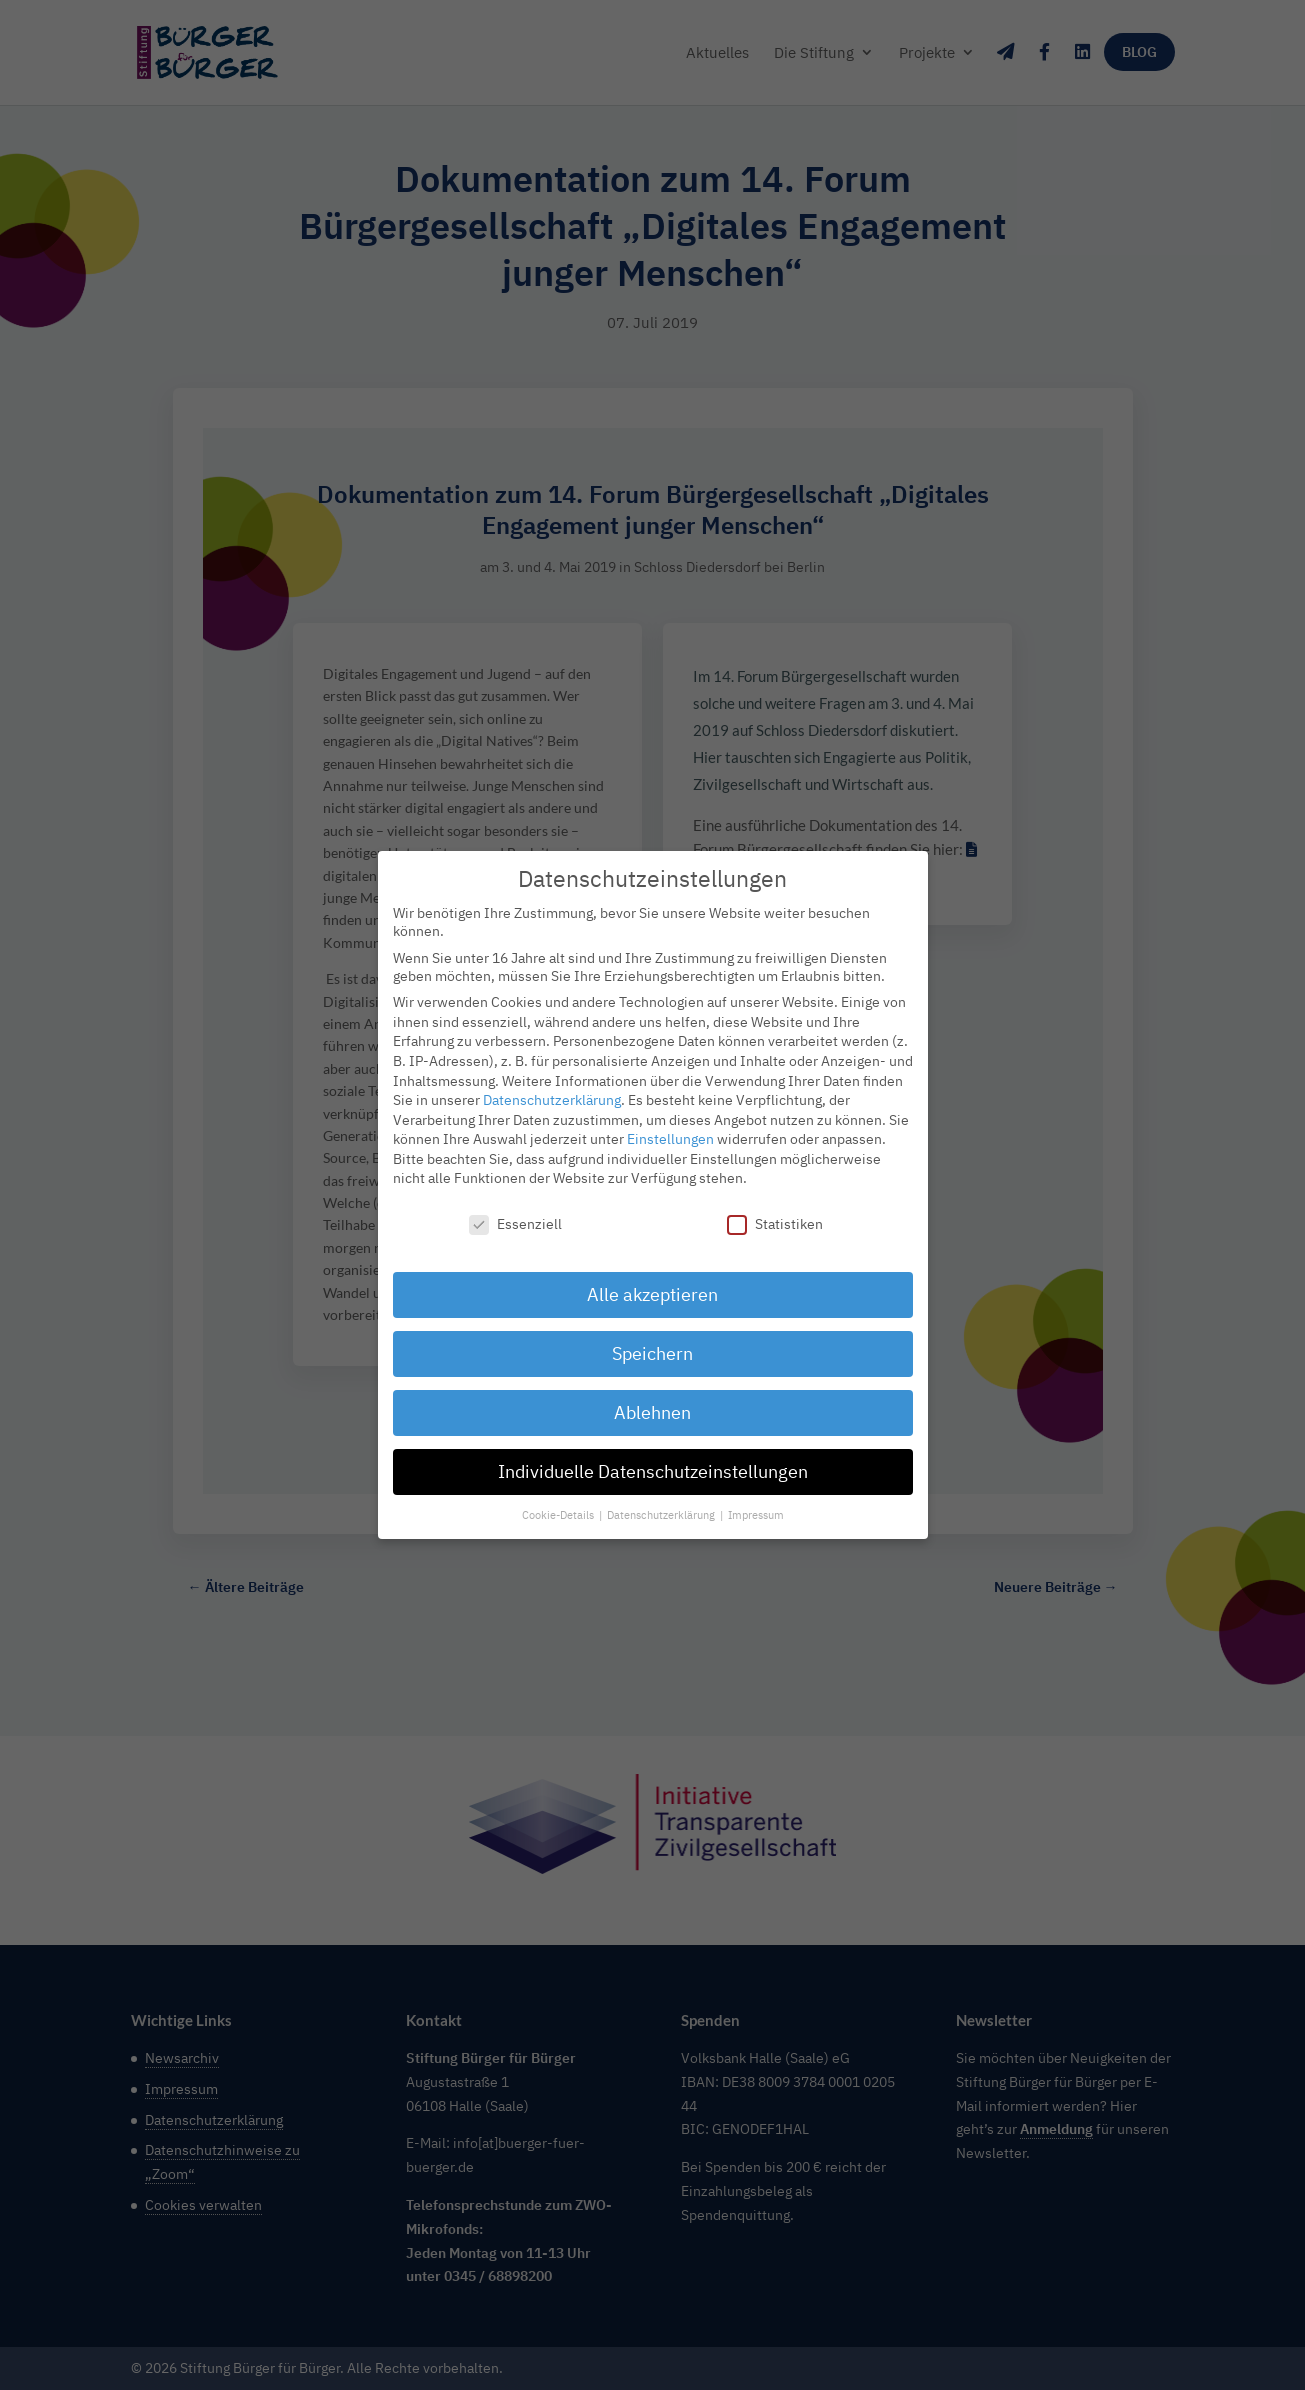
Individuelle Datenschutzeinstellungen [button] (653, 1462)
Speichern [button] (652, 1344)
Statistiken (775, 1215)
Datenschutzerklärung (552, 1091)
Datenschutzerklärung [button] (662, 1506)
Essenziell (515, 1215)
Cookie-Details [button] (559, 1506)
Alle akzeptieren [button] (652, 1285)
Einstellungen (670, 1130)
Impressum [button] (756, 1506)
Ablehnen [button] (652, 1403)
